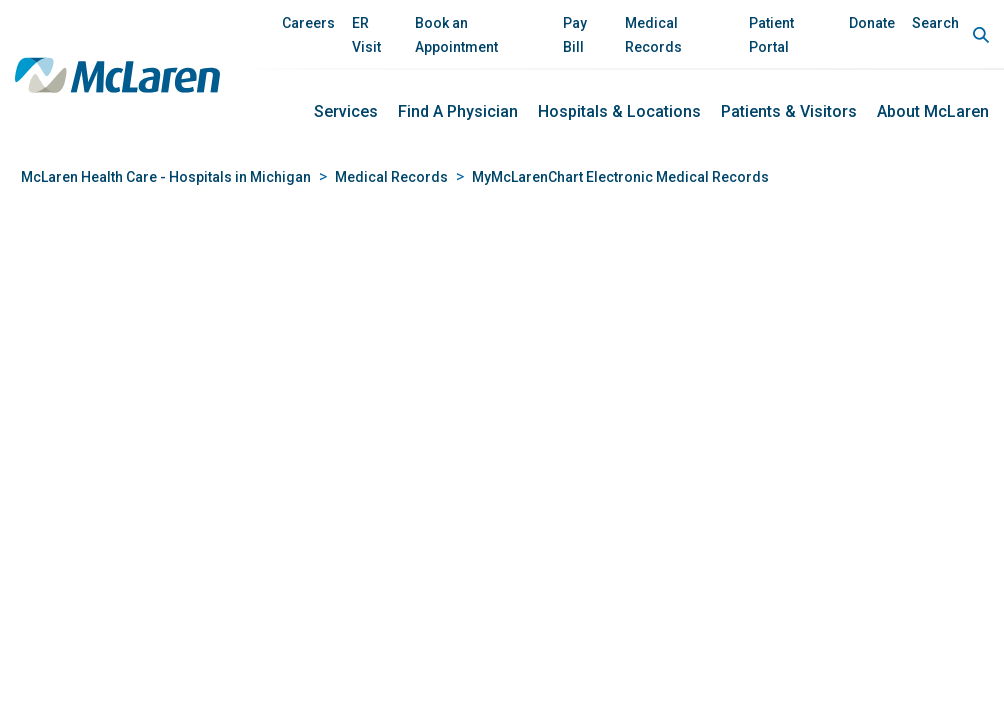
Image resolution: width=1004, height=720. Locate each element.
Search (935, 23)
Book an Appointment (456, 35)
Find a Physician (458, 111)
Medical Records (653, 35)
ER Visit (366, 35)
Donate (872, 23)
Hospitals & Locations (619, 111)
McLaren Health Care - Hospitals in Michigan (166, 177)
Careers (308, 23)
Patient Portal (771, 35)
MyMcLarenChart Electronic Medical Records (620, 177)
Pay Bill (575, 35)
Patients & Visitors (789, 111)
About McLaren (933, 111)
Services (346, 111)
